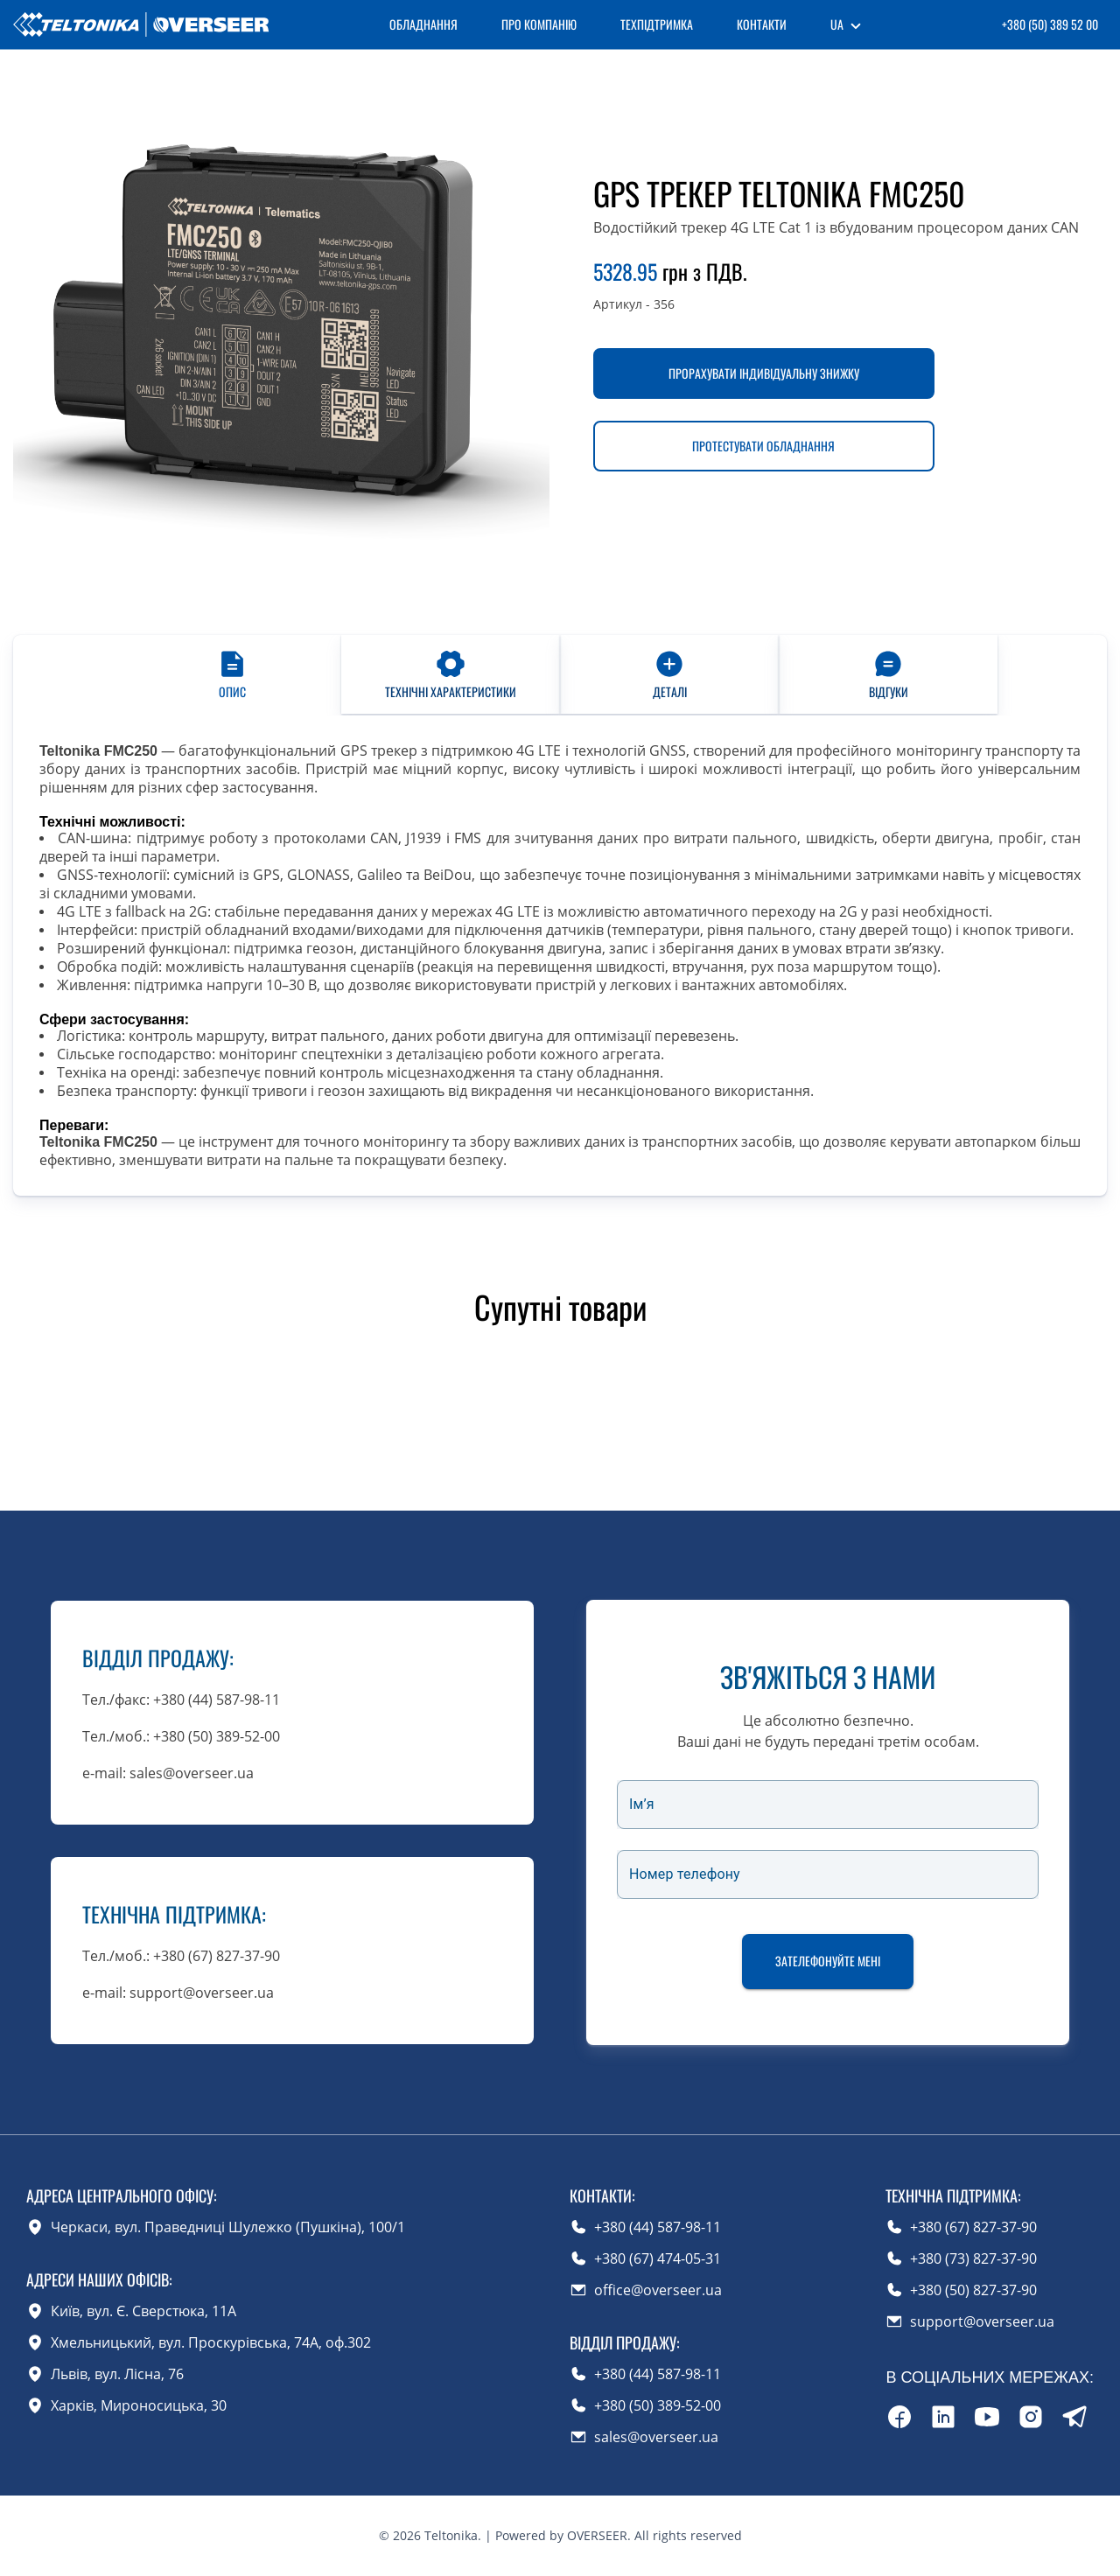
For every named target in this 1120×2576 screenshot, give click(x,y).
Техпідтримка (656, 24)
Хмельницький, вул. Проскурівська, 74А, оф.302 (211, 2342)
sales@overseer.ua (656, 2437)
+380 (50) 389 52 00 (1050, 24)
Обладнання (423, 24)
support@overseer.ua (982, 2321)
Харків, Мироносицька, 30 (139, 2405)
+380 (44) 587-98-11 (657, 2227)
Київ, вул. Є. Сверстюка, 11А (143, 2311)
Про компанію (539, 24)
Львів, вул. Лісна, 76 (117, 2374)
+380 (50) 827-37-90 (973, 2290)
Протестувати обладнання (763, 445)
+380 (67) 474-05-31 (657, 2258)
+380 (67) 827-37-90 (973, 2227)
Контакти (762, 24)
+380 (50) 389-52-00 (657, 2405)
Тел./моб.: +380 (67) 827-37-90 (181, 1955)
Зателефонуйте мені (828, 1961)
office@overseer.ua (658, 2290)
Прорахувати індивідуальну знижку (763, 373)
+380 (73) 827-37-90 (973, 2258)
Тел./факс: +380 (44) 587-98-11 (181, 1699)
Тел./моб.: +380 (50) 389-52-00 (181, 1736)
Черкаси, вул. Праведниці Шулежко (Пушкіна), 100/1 (228, 2227)
